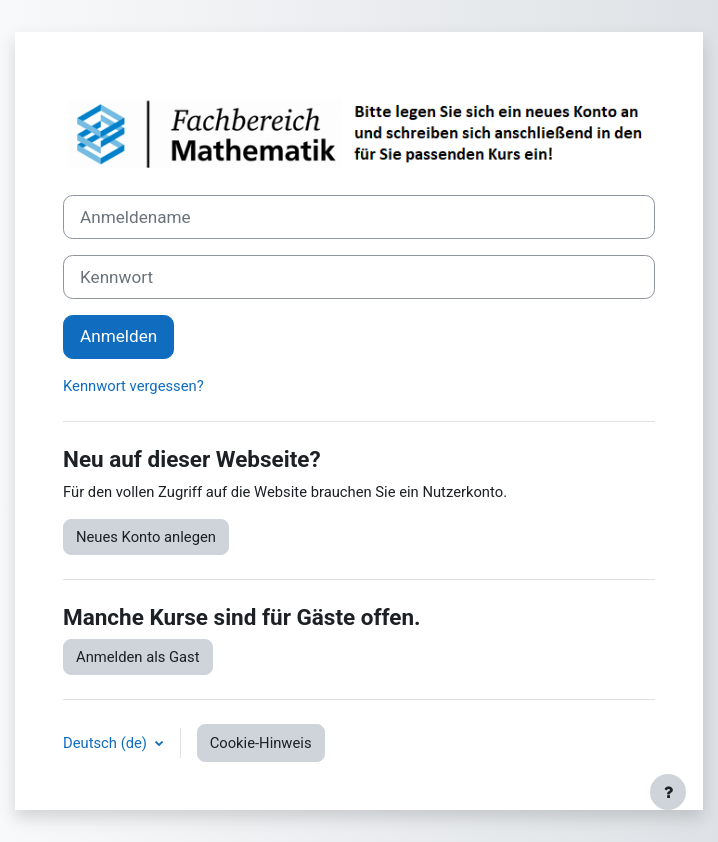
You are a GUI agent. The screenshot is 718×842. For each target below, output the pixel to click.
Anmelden (118, 336)
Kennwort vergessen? (133, 386)
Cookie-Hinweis (261, 743)
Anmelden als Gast (138, 657)
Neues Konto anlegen (146, 537)
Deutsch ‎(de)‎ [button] (107, 743)
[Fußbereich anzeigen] (668, 792)
